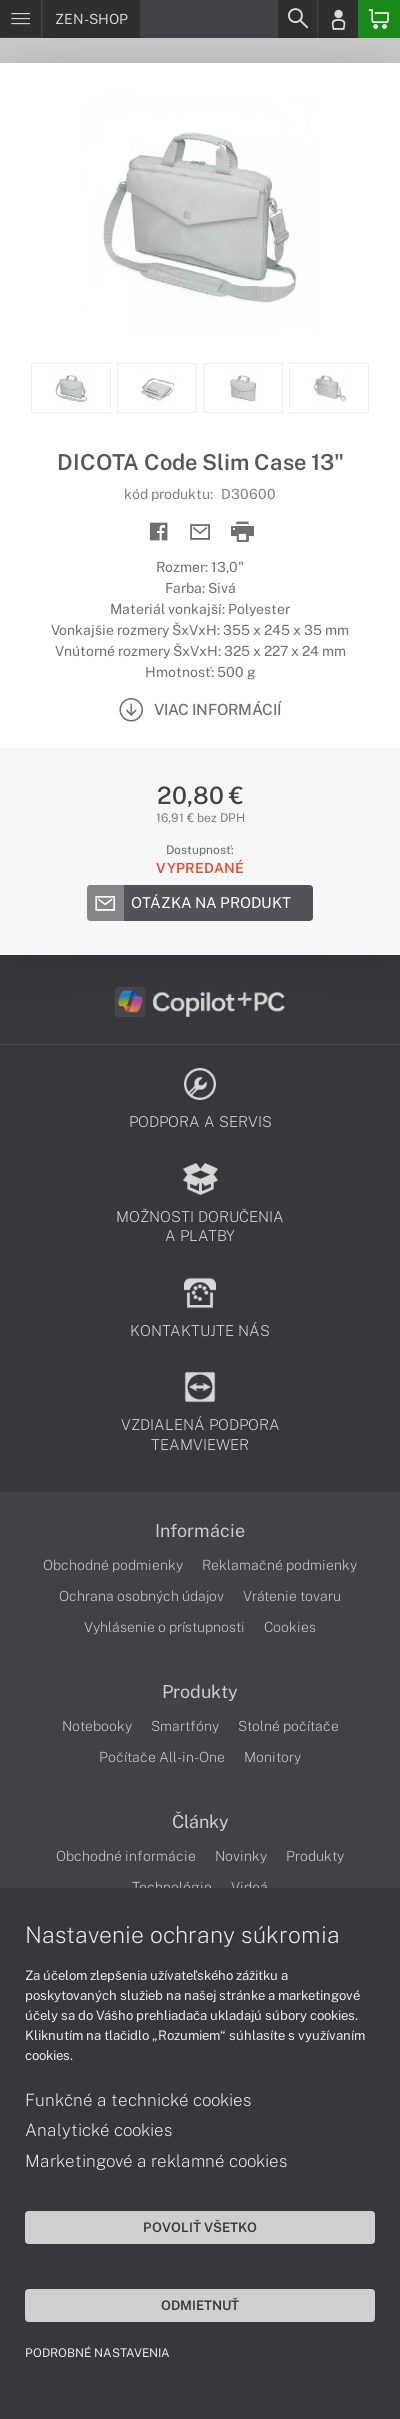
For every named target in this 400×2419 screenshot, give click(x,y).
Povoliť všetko (200, 2227)
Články (200, 1822)
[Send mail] (200, 532)
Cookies (290, 1627)
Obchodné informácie (126, 1856)
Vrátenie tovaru (292, 1596)
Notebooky (97, 1726)
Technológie (172, 1887)
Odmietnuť (200, 2305)
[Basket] (379, 19)
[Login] (338, 19)
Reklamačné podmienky (279, 1565)
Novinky (241, 1856)
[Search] (297, 19)
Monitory (272, 1757)
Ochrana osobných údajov (141, 1596)
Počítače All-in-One (162, 1757)
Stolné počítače (288, 1726)
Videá (249, 1887)
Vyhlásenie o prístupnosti (164, 1627)
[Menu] (20, 19)
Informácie (200, 1531)
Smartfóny (185, 1726)
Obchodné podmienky (113, 1565)
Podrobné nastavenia (97, 2353)
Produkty (200, 1692)
